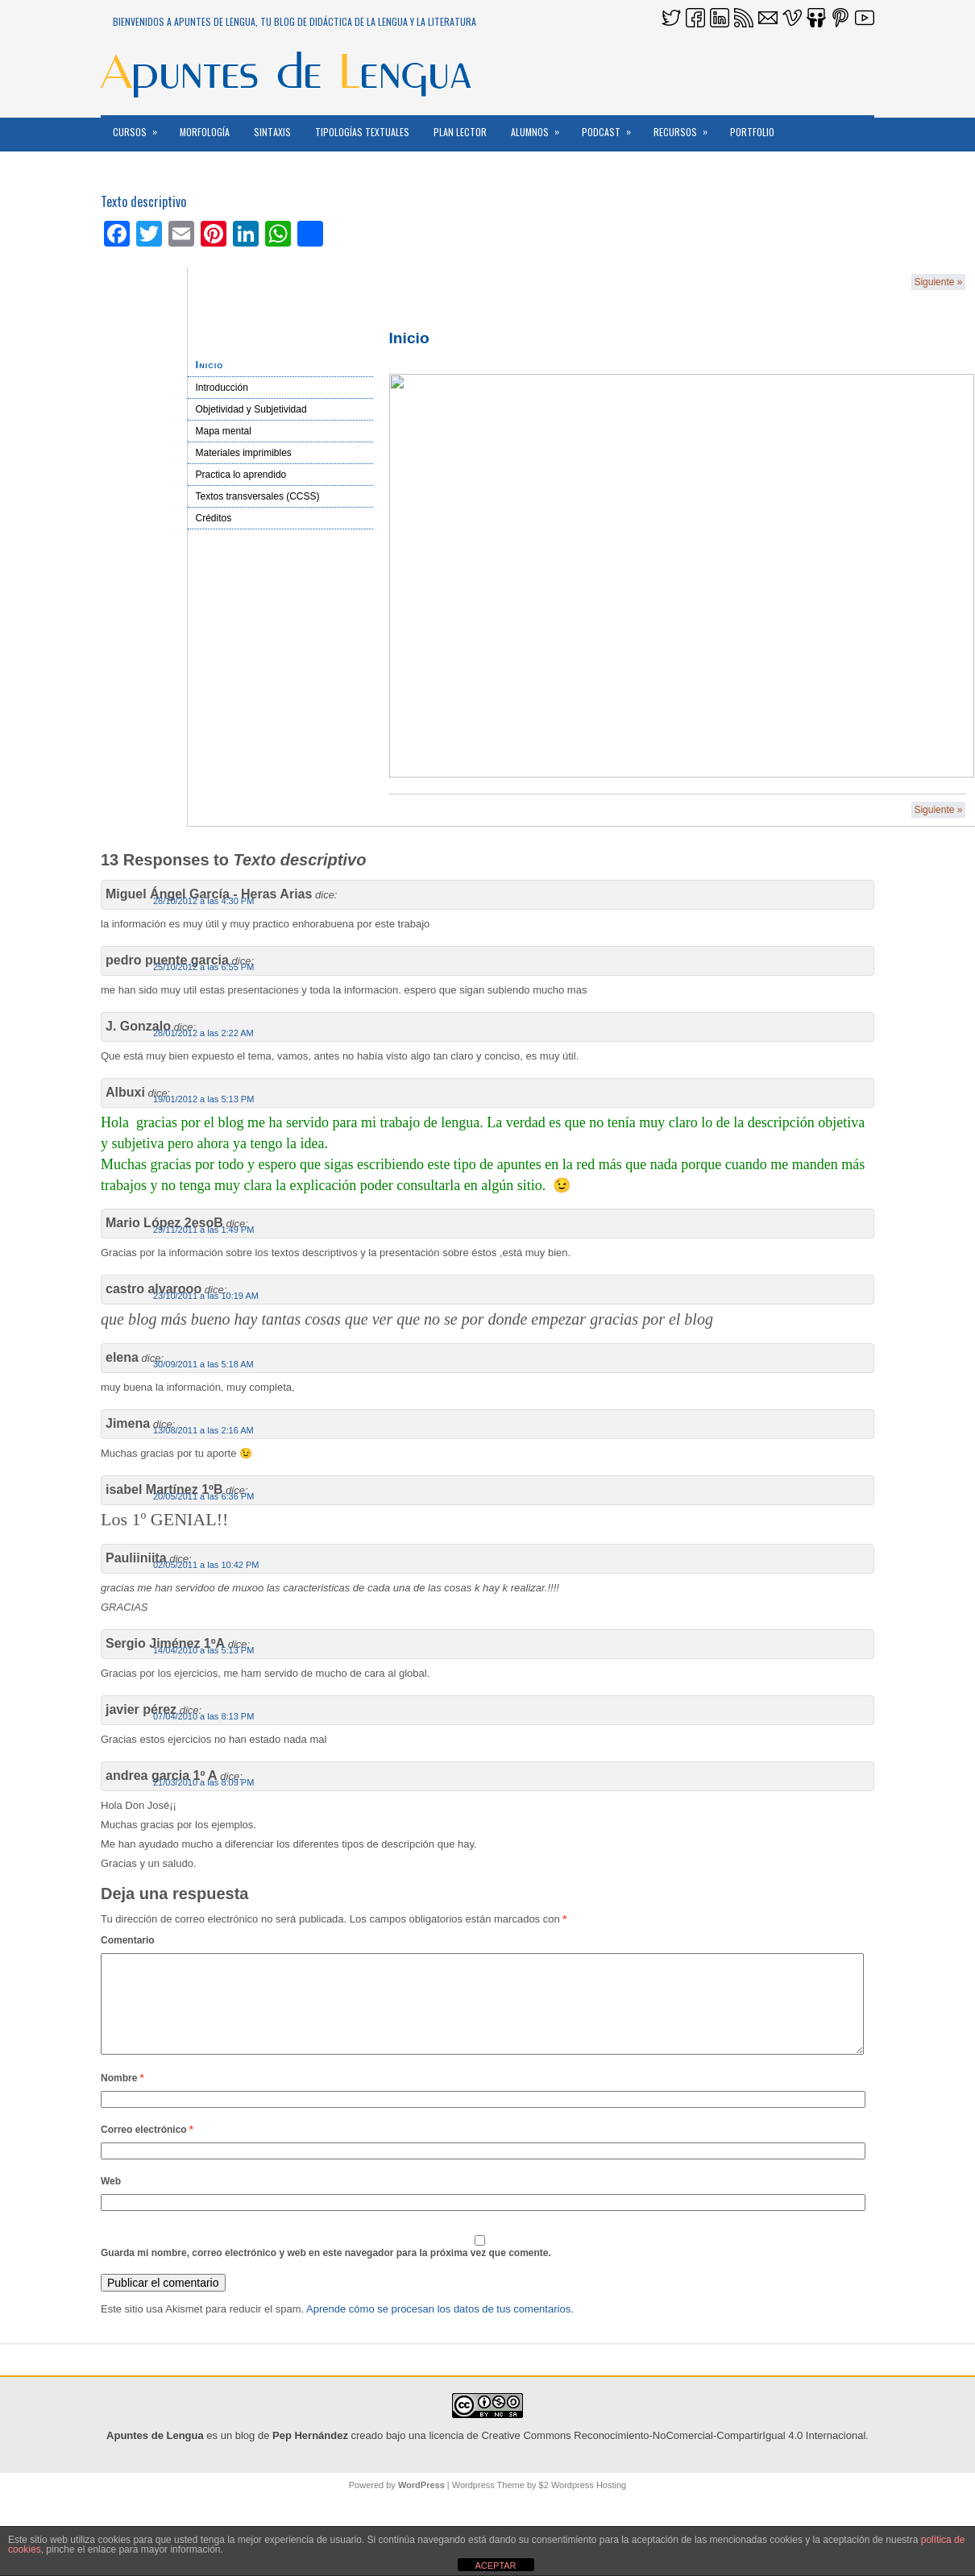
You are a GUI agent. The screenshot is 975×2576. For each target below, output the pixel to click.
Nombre (122, 2097)
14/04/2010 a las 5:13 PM (203, 1650)
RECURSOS (685, 127)
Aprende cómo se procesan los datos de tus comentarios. (440, 2328)
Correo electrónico (147, 2149)
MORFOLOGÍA (205, 132)
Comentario (128, 1940)
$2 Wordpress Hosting (583, 2504)
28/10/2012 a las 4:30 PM (203, 901)
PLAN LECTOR (460, 132)
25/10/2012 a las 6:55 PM (203, 967)
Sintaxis (272, 132)
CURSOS (140, 127)
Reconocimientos (151, 165)
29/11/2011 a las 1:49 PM (203, 1229)
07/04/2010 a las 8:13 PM (203, 1716)
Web (111, 2200)
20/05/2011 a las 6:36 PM (203, 1496)
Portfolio (752, 132)
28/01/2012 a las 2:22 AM (203, 1033)
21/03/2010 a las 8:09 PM (203, 1782)
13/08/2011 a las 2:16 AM (203, 1430)
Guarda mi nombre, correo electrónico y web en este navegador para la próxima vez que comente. (326, 2272)
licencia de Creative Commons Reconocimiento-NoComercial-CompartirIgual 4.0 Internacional (647, 2455)
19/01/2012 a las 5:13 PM (203, 1099)
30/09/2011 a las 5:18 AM (203, 1364)
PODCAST (611, 127)
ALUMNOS (540, 127)
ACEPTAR (495, 2565)
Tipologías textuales (362, 132)
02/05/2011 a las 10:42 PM (206, 1565)
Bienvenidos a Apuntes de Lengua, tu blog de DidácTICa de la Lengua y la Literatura (294, 21)
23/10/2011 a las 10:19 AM (206, 1295)
